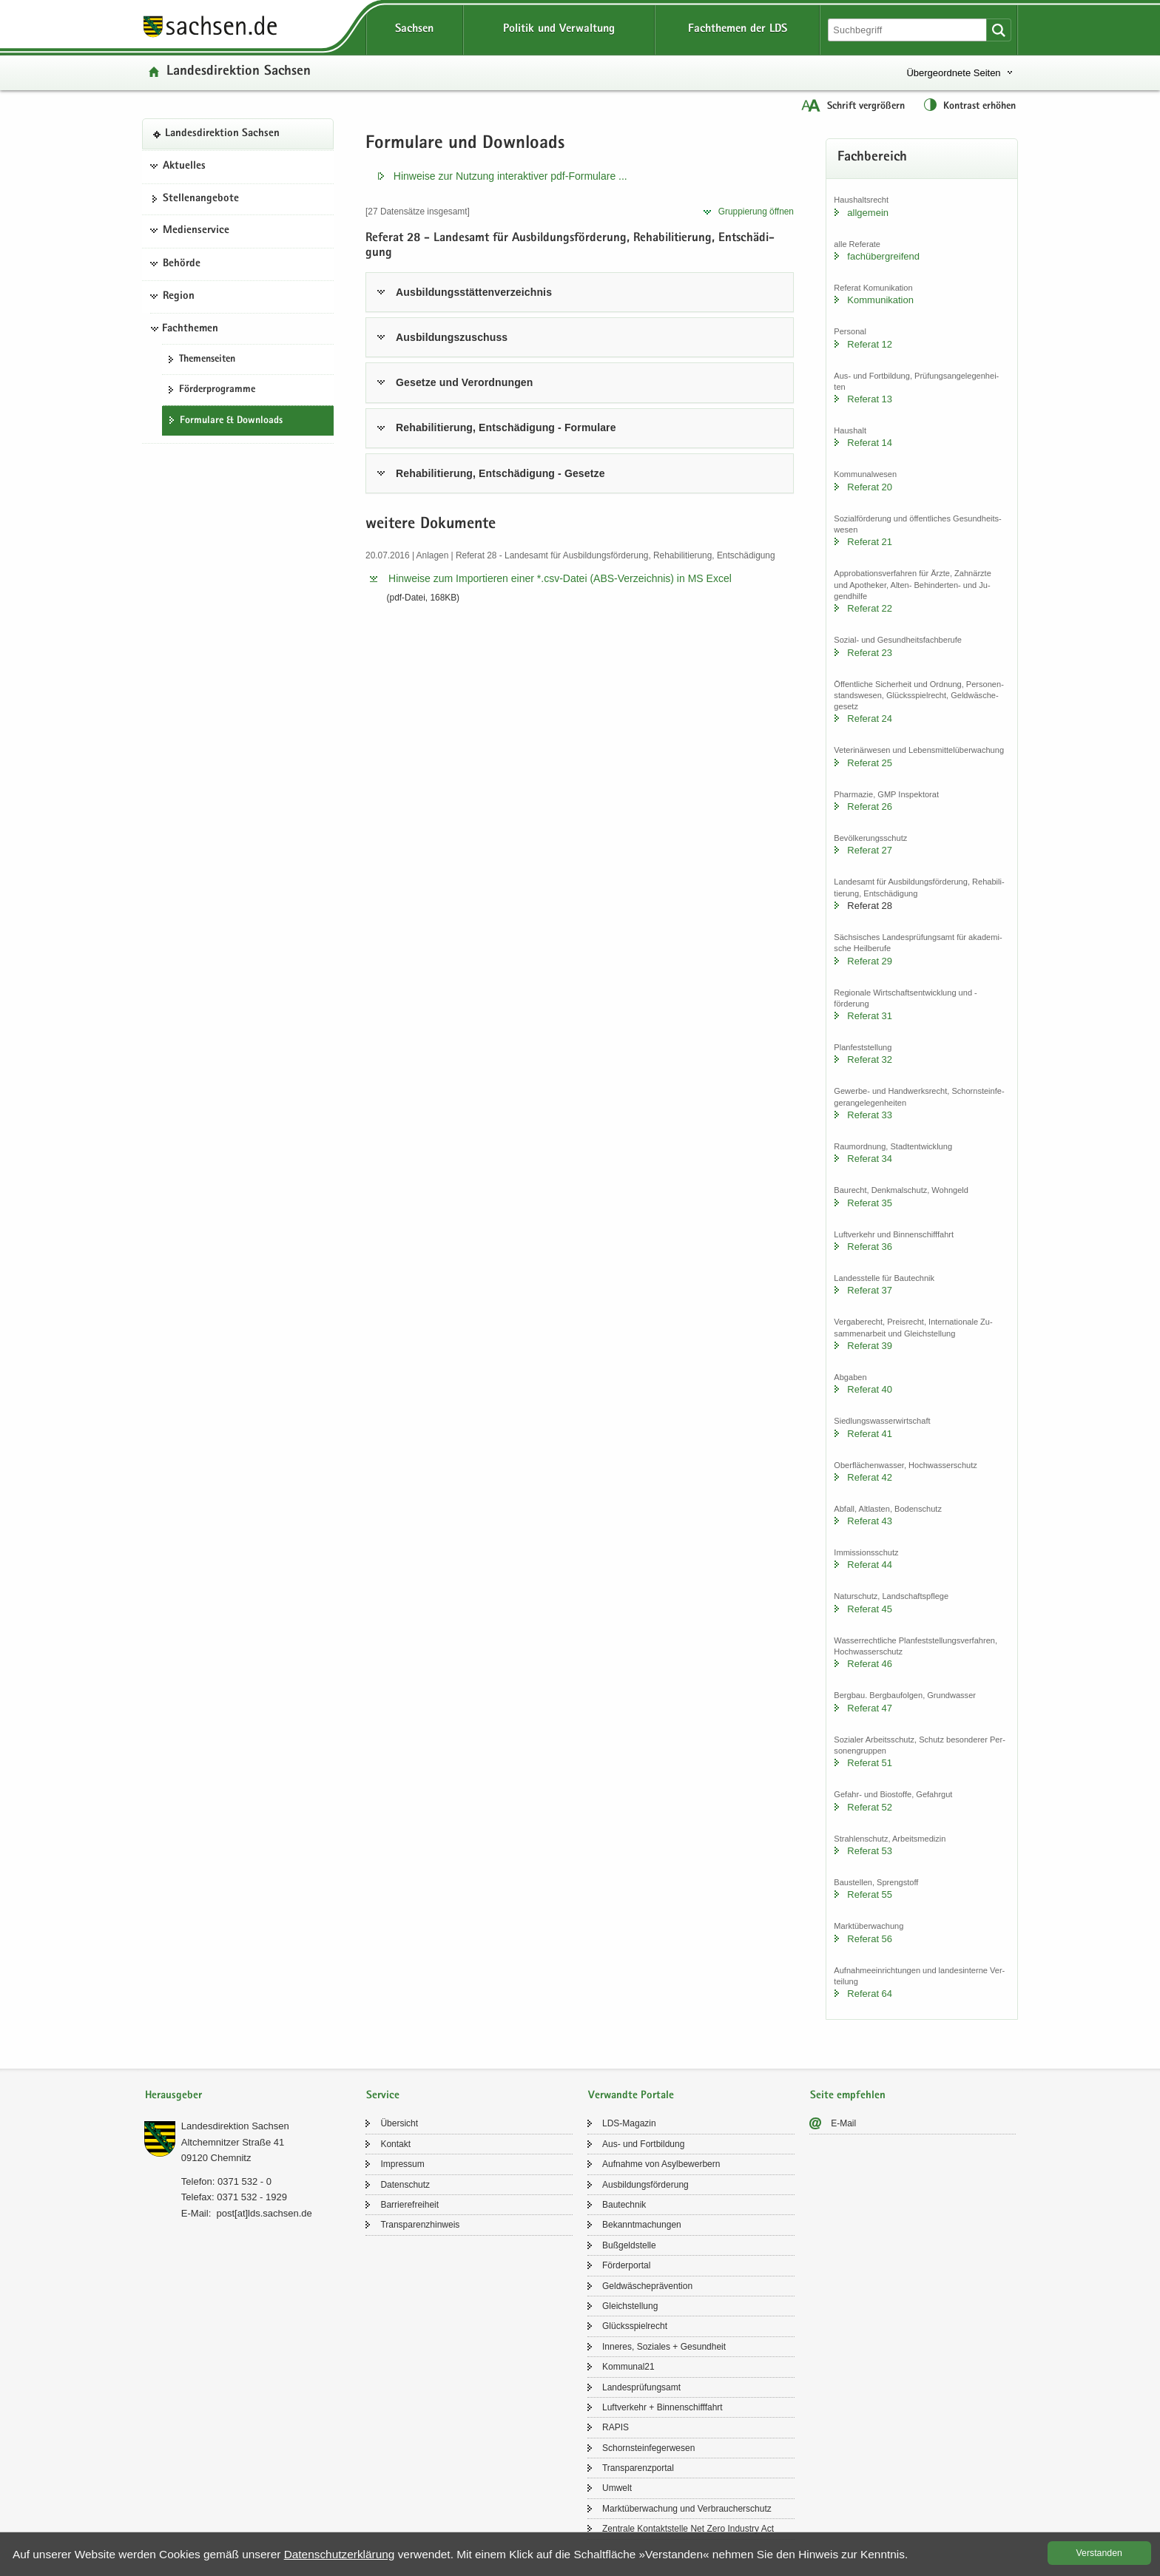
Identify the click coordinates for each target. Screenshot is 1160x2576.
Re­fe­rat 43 (869, 1521)
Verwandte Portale (631, 2095)
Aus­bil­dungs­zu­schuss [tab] (452, 337)
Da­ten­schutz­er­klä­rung (339, 2554)
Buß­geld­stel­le (629, 2245)
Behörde (181, 264)
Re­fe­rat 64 (869, 1993)
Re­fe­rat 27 (869, 850)
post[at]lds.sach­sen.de (263, 2213)
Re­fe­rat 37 (869, 1290)
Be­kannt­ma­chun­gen (641, 2225)
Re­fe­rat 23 (869, 652)
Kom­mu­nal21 (628, 2367)
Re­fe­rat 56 (869, 1938)
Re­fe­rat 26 (869, 806)
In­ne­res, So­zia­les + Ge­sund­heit (664, 2347)
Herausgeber (173, 2095)
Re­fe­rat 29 (869, 961)
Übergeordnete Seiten (953, 72)
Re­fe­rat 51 (869, 1762)
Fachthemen (190, 329)
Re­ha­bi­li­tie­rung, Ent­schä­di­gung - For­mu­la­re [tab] (506, 427)
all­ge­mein (867, 212)
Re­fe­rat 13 (869, 399)
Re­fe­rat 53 (869, 1850)
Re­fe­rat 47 (869, 1708)
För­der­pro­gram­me (217, 390)
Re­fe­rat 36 (869, 1246)
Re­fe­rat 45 (869, 1609)
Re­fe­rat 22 (869, 608)
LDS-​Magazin (629, 2123)
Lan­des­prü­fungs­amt (641, 2387)
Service (382, 2095)
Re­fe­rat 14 (869, 442)
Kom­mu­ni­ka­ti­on (880, 299)
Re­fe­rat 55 (869, 1894)
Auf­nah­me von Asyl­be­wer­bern (661, 2164)
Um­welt (617, 2488)
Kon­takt (395, 2144)
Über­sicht (399, 2123)
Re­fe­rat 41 (869, 1433)
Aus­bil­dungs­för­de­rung (645, 2185)
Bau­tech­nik (624, 2205)
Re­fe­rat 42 (869, 1477)
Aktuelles (184, 166)
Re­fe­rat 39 (869, 1345)
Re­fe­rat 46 (869, 1663)
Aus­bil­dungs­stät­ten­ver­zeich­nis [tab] (474, 292)
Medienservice (196, 231)
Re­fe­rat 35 (869, 1202)
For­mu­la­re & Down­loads (231, 421)
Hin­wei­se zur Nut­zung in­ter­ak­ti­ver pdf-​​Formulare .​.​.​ (510, 176)
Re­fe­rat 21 (869, 541)
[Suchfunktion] (908, 29)
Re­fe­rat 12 (869, 344)
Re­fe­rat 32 (869, 1059)
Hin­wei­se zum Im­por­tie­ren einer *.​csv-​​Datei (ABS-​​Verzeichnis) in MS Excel (560, 578)
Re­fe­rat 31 (869, 1015)
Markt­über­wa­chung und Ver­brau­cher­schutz (687, 2509)
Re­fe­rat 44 (869, 1564)
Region (179, 296)
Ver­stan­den (1099, 2553)
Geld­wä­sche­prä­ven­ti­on (647, 2286)
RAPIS (615, 2427)
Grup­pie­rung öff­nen (756, 211)
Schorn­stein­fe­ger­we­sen (648, 2448)
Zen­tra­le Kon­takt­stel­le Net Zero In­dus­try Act (688, 2528)
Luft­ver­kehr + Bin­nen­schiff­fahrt (662, 2407)
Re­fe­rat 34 (869, 1158)
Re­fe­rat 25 (869, 762)
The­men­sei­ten (207, 359)
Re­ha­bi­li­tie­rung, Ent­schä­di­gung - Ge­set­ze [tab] (500, 473)
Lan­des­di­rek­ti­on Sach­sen (238, 72)
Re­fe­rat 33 (869, 1114)
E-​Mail (843, 2123)
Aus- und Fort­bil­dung (643, 2144)
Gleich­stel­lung (630, 2306)
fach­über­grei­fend (883, 256)
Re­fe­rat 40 (869, 1389)
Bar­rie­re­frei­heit (409, 2205)
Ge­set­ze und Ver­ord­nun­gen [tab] (464, 382)
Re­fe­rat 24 (869, 718)
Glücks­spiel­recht (634, 2326)
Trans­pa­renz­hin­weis (419, 2225)
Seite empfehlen (848, 2095)
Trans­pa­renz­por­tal (638, 2468)
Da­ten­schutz (405, 2185)
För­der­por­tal (626, 2265)
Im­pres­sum (402, 2164)
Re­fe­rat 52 (869, 1807)
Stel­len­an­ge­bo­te (201, 199)
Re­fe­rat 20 (869, 487)
